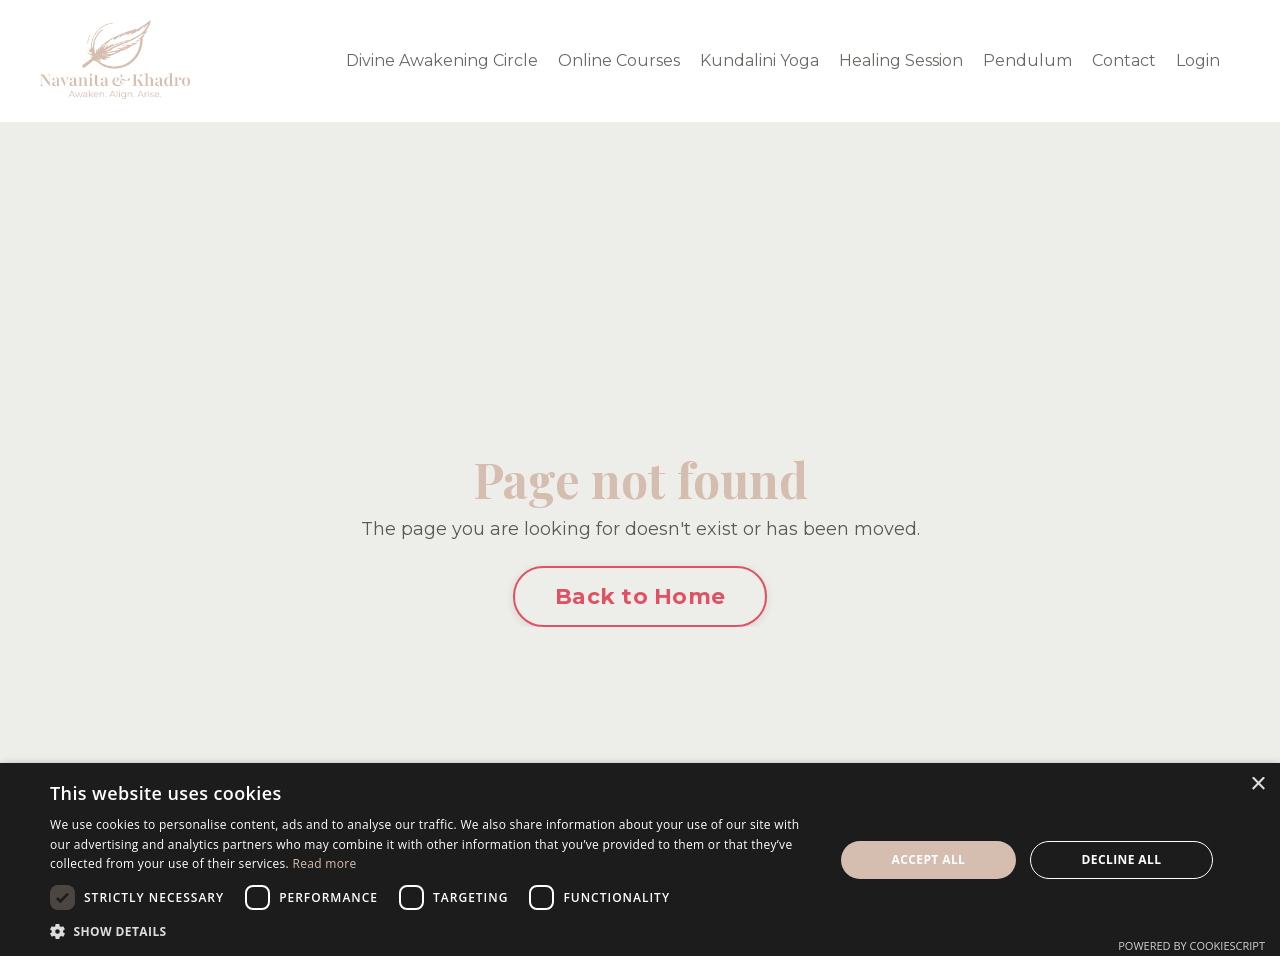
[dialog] (640, 859)
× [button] (1257, 784)
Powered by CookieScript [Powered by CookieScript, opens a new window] (1191, 945)
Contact (1124, 60)
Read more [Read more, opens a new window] (324, 863)
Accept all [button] (929, 859)
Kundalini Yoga (759, 60)
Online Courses (619, 60)
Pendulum (1027, 60)
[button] (430, 931)
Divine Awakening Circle (442, 60)
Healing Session (901, 60)
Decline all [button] (1122, 859)
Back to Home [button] (640, 596)
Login (1198, 60)
